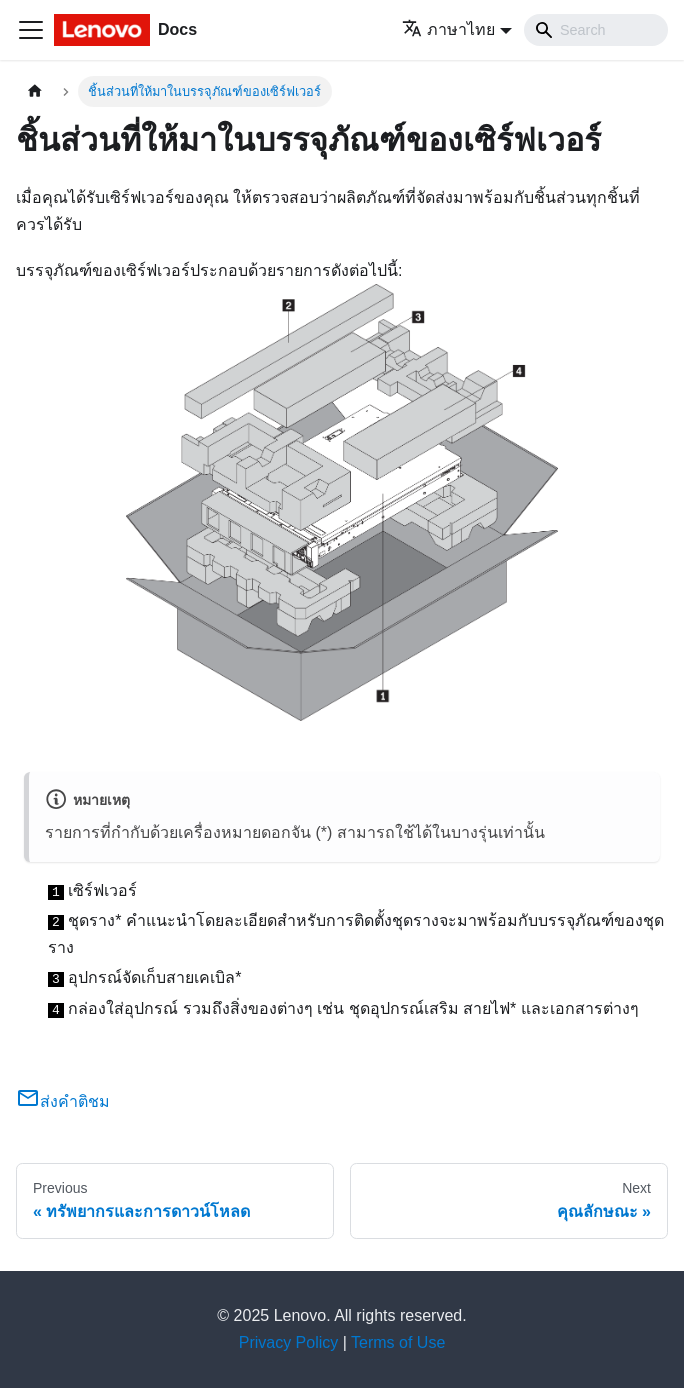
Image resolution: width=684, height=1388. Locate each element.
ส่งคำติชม (63, 1101)
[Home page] (35, 91)
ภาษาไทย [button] (448, 29)
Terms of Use (398, 1342)
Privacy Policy (289, 1342)
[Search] (596, 30)
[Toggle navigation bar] (31, 30)
